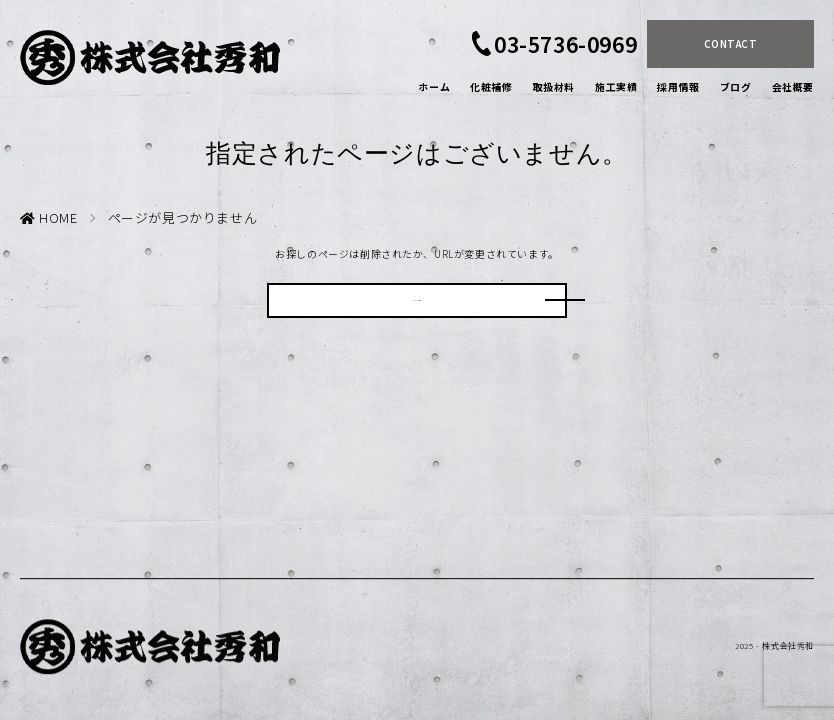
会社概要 (793, 86)
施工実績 (616, 86)
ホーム (434, 86)
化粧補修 (491, 86)
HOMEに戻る (416, 308)
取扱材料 (554, 86)
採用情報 (678, 86)
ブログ (736, 86)
